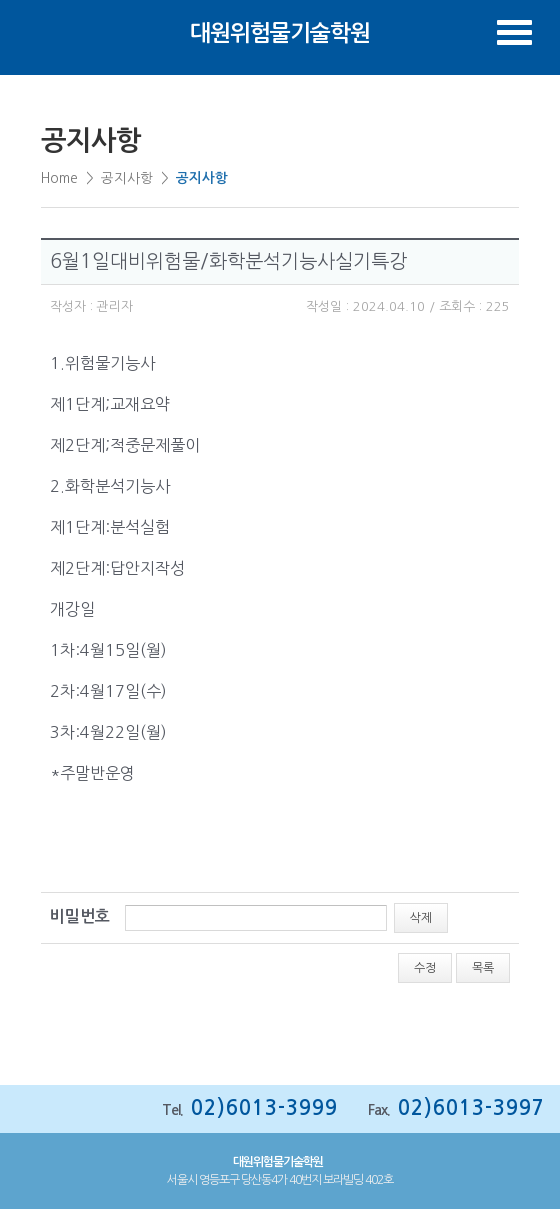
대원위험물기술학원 (280, 33)
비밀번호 (80, 916)
